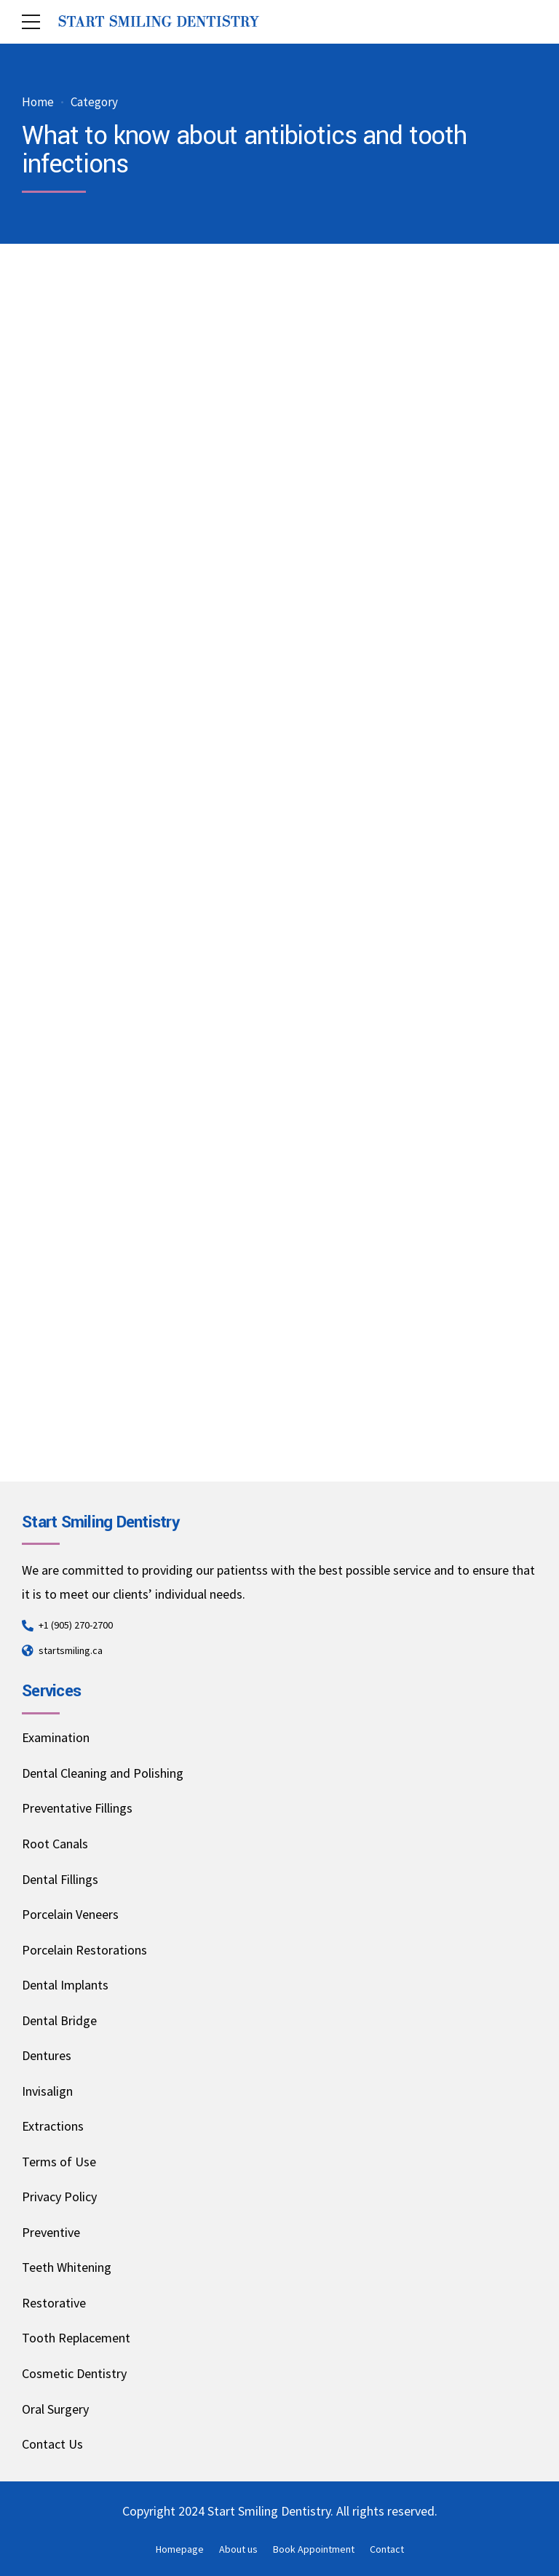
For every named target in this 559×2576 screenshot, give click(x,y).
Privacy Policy (59, 2196)
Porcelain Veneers (70, 1914)
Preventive (51, 2232)
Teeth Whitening (66, 2267)
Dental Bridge (59, 2020)
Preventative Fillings (77, 1808)
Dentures (46, 2055)
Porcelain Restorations (84, 1949)
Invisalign (47, 2091)
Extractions (53, 2126)
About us (238, 2549)
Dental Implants (65, 1984)
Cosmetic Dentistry (74, 2373)
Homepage (180, 2549)
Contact (387, 2549)
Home (38, 102)
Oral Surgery (55, 2409)
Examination (56, 1737)
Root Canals (55, 1843)
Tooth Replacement (76, 2337)
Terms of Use (59, 2161)
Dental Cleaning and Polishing (102, 1773)
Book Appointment (313, 2549)
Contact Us (52, 2444)
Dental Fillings (60, 1879)
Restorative (54, 2302)
